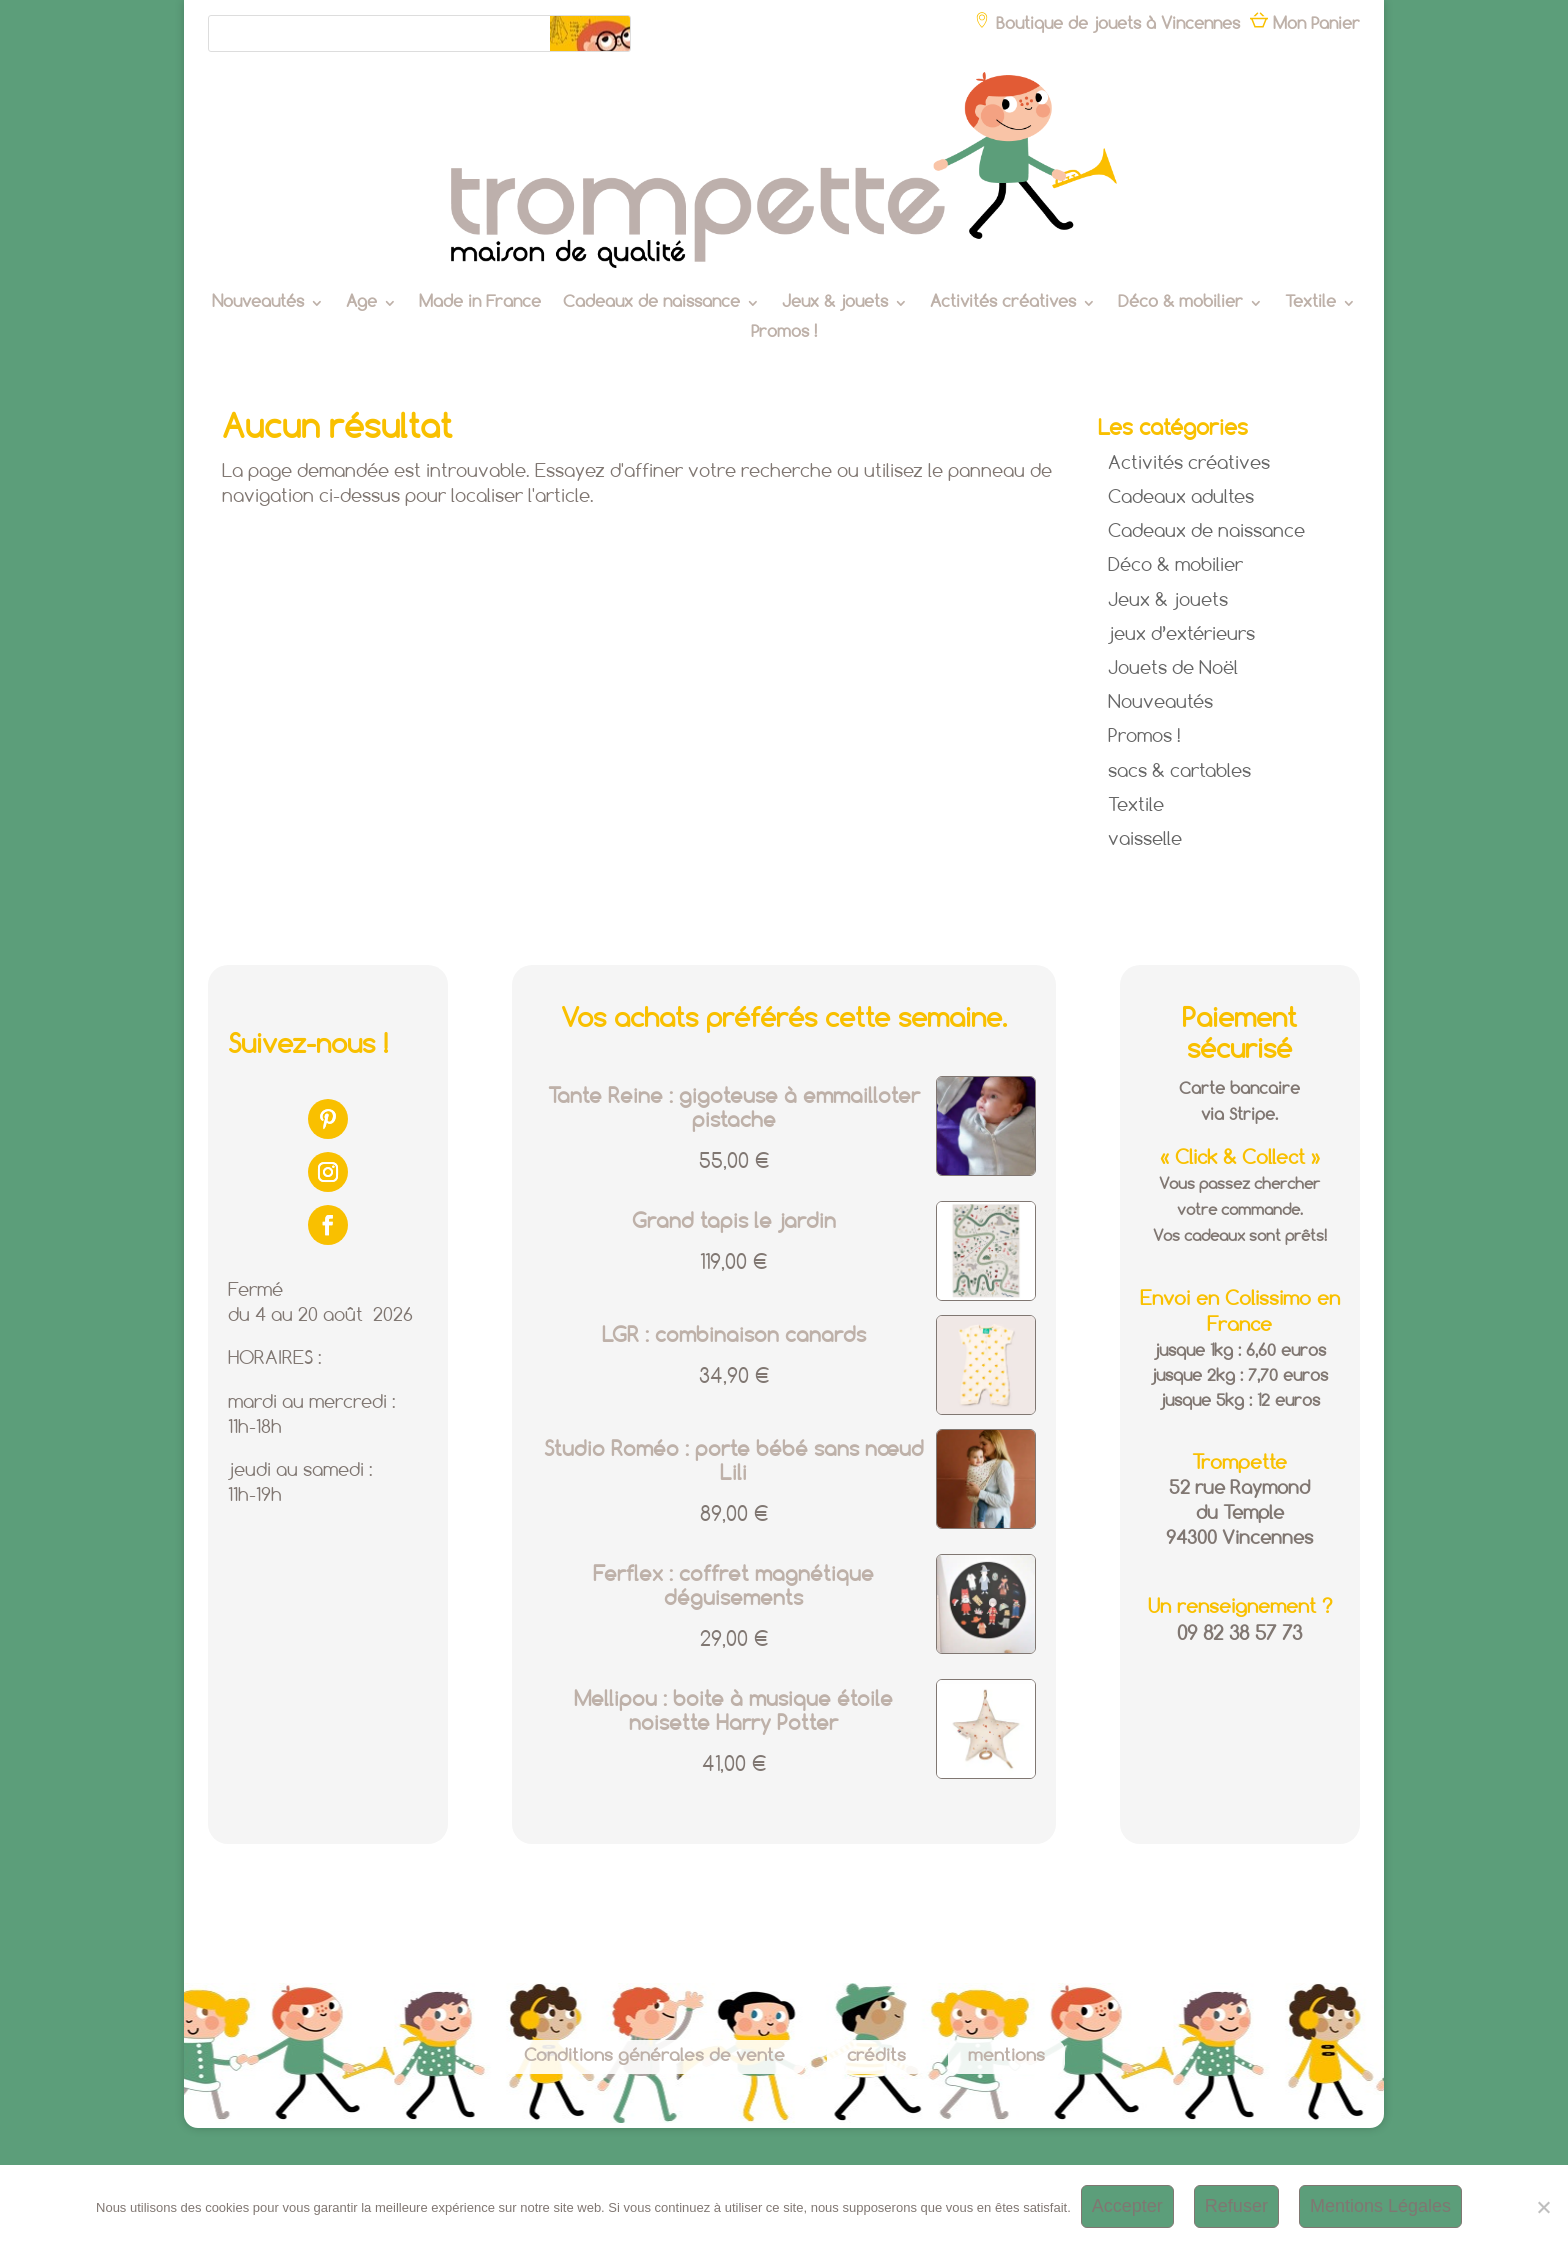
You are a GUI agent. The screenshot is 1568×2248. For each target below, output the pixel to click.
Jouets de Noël (1173, 669)
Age (361, 303)
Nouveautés (258, 303)
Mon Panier (1305, 24)
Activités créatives (1003, 303)
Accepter (1127, 2206)
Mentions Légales (1380, 2206)
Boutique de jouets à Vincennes (1106, 24)
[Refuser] (1543, 2207)
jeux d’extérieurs (1181, 635)
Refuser (1236, 2206)
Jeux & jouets (835, 303)
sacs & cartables (1179, 772)
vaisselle (1145, 840)
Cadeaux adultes (1181, 498)
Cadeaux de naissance (651, 303)
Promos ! (784, 333)
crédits (876, 2056)
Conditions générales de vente (654, 2056)
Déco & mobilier (1180, 303)
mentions (1006, 2056)
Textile (1310, 303)
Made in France (480, 303)
